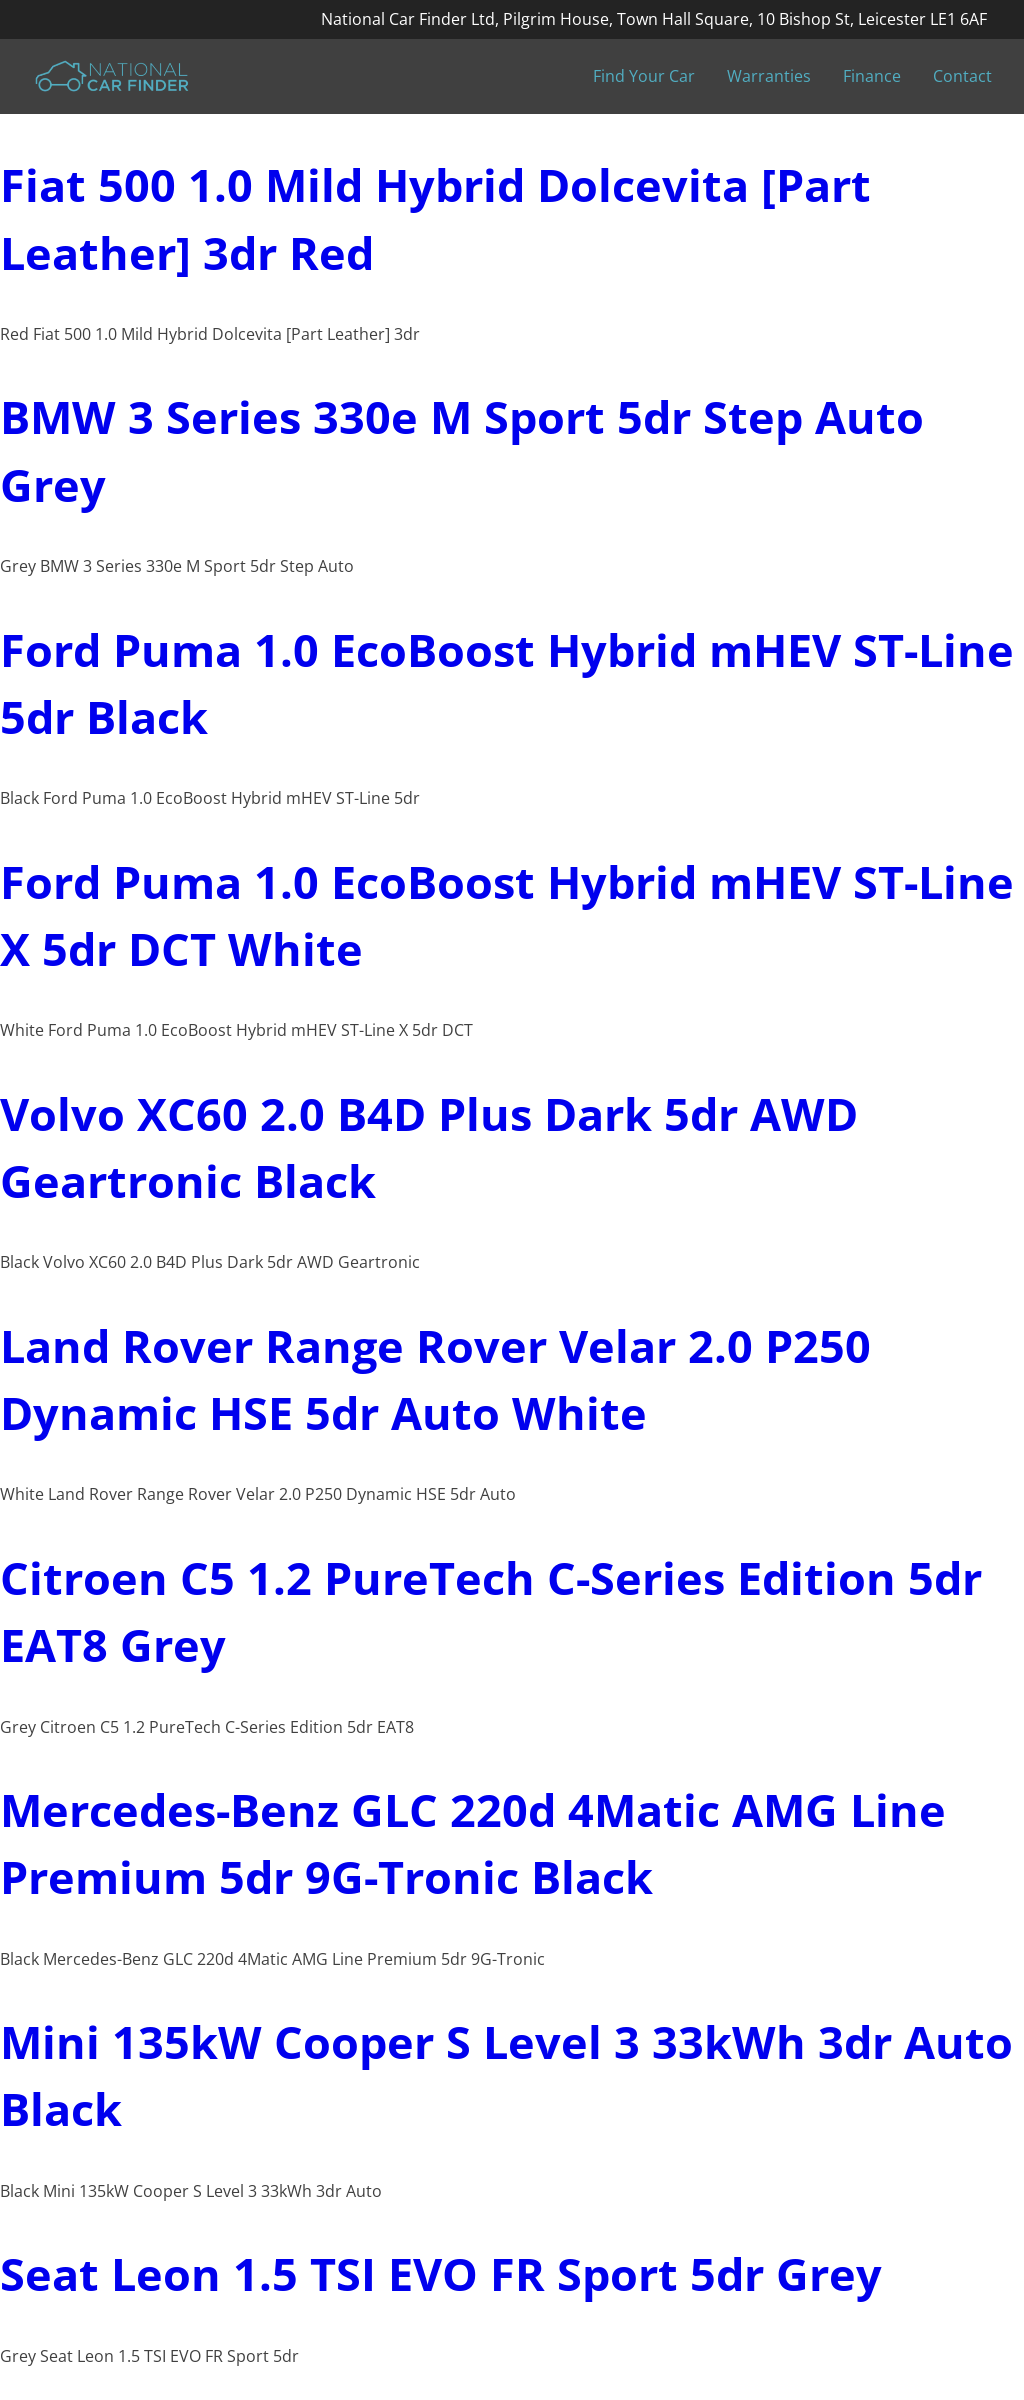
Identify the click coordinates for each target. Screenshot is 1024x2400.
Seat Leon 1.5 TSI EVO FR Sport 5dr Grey (441, 2273)
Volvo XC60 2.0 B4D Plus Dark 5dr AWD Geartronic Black (429, 1147)
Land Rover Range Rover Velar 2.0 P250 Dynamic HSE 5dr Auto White (435, 1379)
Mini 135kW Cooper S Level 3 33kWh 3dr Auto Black (506, 2075)
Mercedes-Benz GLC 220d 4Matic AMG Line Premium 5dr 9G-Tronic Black (473, 1843)
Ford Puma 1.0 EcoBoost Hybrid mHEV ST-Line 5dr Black (507, 683)
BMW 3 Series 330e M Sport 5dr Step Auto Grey (462, 450)
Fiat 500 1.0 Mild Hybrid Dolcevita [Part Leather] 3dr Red (435, 218)
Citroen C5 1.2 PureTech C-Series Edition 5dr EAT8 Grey (491, 1611)
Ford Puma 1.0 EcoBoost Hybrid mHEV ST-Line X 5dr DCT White (507, 915)
